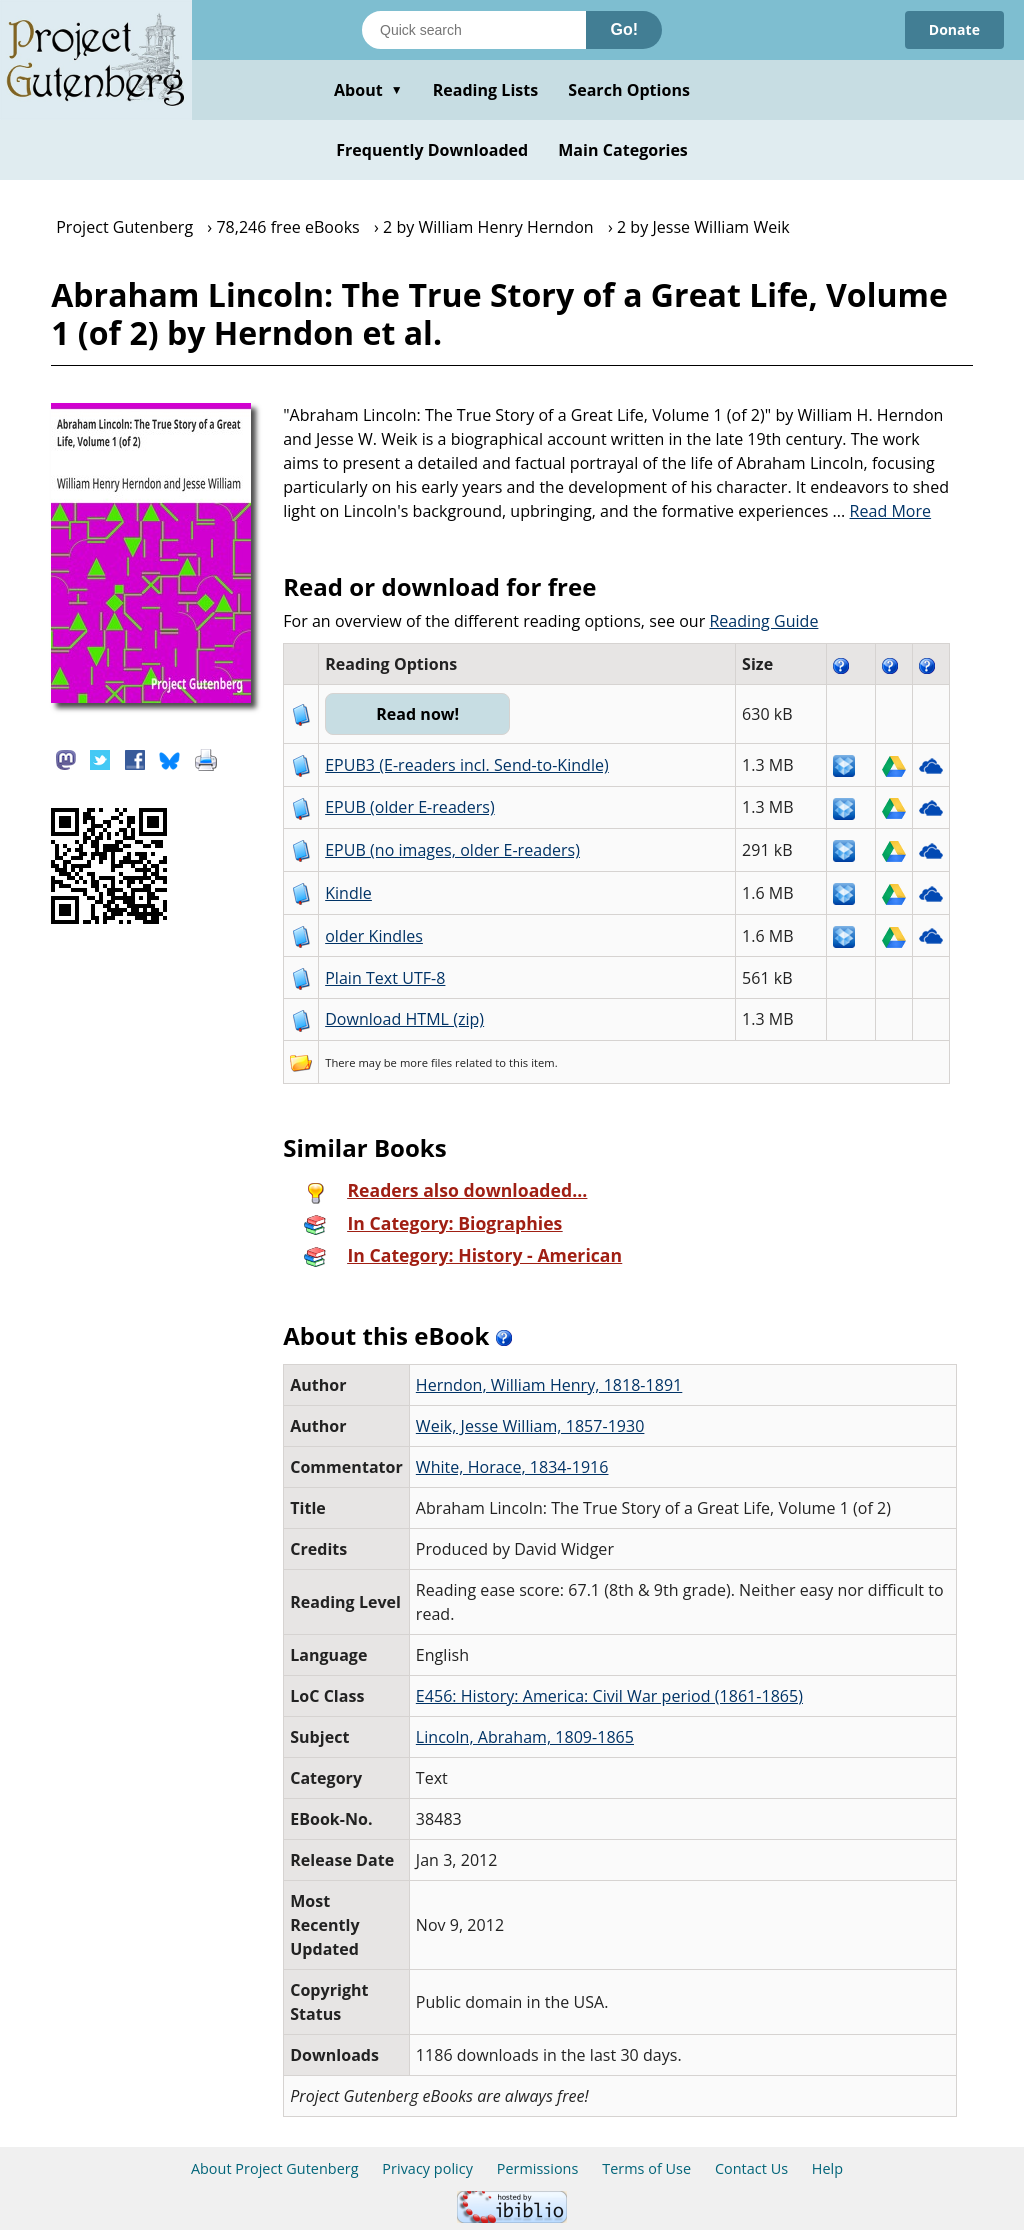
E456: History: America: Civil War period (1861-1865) (609, 1696)
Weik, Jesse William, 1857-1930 (530, 1426)
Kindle (348, 893)
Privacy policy (427, 2168)
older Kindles (374, 936)
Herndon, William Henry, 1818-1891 (549, 1385)
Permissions (538, 2168)
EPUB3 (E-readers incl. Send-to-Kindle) (467, 765)
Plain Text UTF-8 (385, 978)
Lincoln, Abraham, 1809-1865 (525, 1737)
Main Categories (623, 150)
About (368, 90)
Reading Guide (763, 621)
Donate (954, 29)
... (882, 511)
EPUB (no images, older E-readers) (452, 850)
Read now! (417, 714)
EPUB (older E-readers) (409, 807)
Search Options (629, 90)
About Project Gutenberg (275, 2168)
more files (426, 1062)
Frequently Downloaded (432, 150)
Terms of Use (646, 2168)
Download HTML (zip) (404, 1019)
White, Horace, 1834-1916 (512, 1467)
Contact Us (751, 2168)
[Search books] (474, 30)
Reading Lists (486, 90)
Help (827, 2168)
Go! (624, 29)
